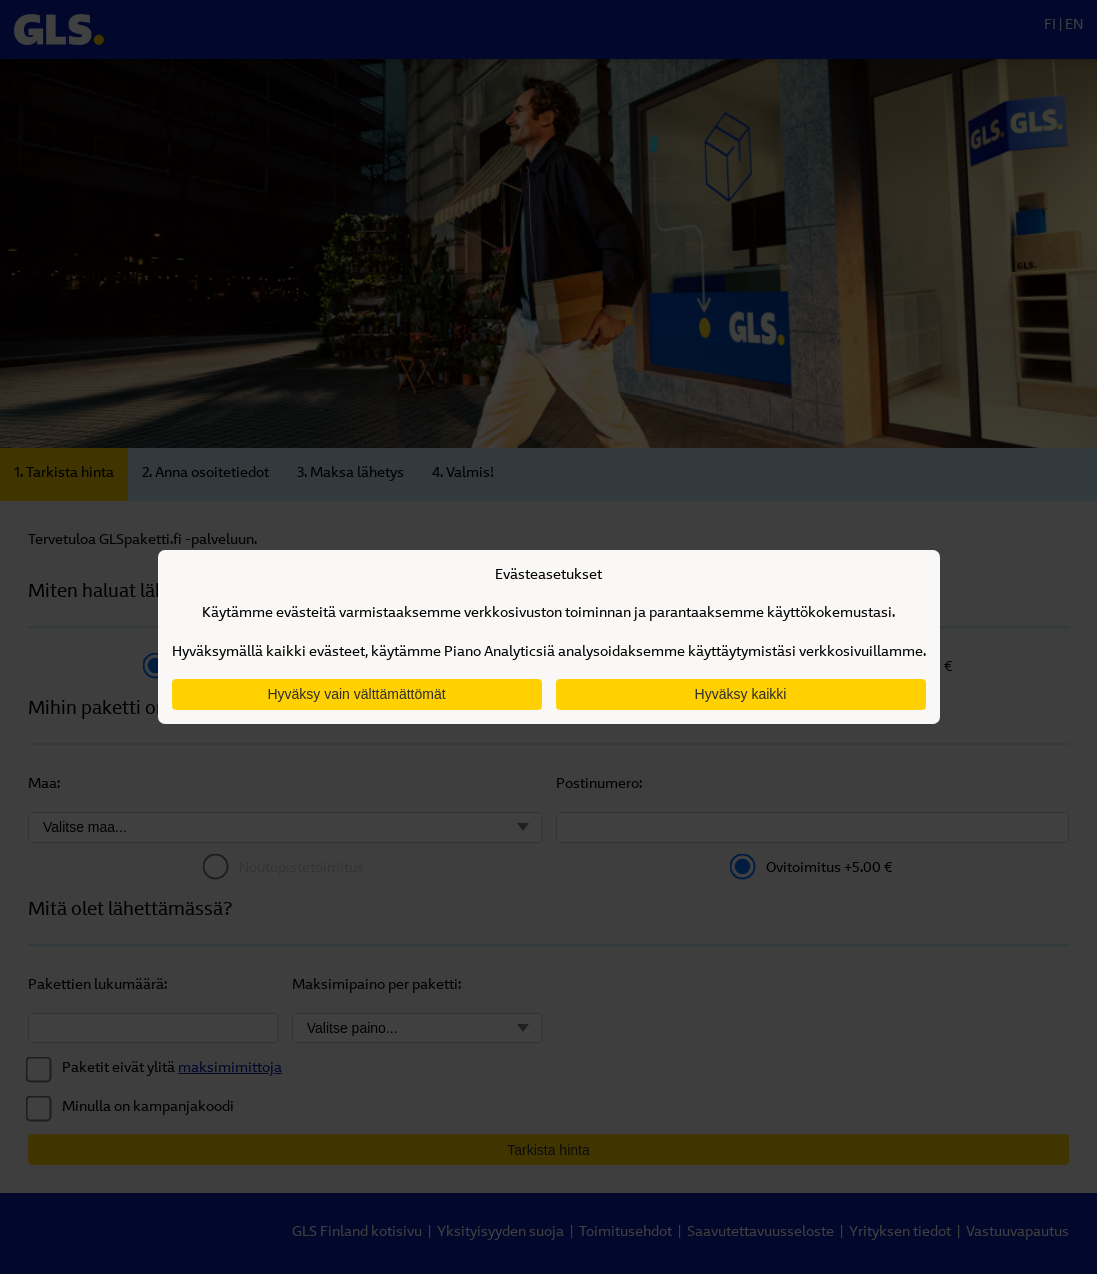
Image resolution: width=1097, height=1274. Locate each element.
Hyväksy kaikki (741, 694)
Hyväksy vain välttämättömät (356, 694)
